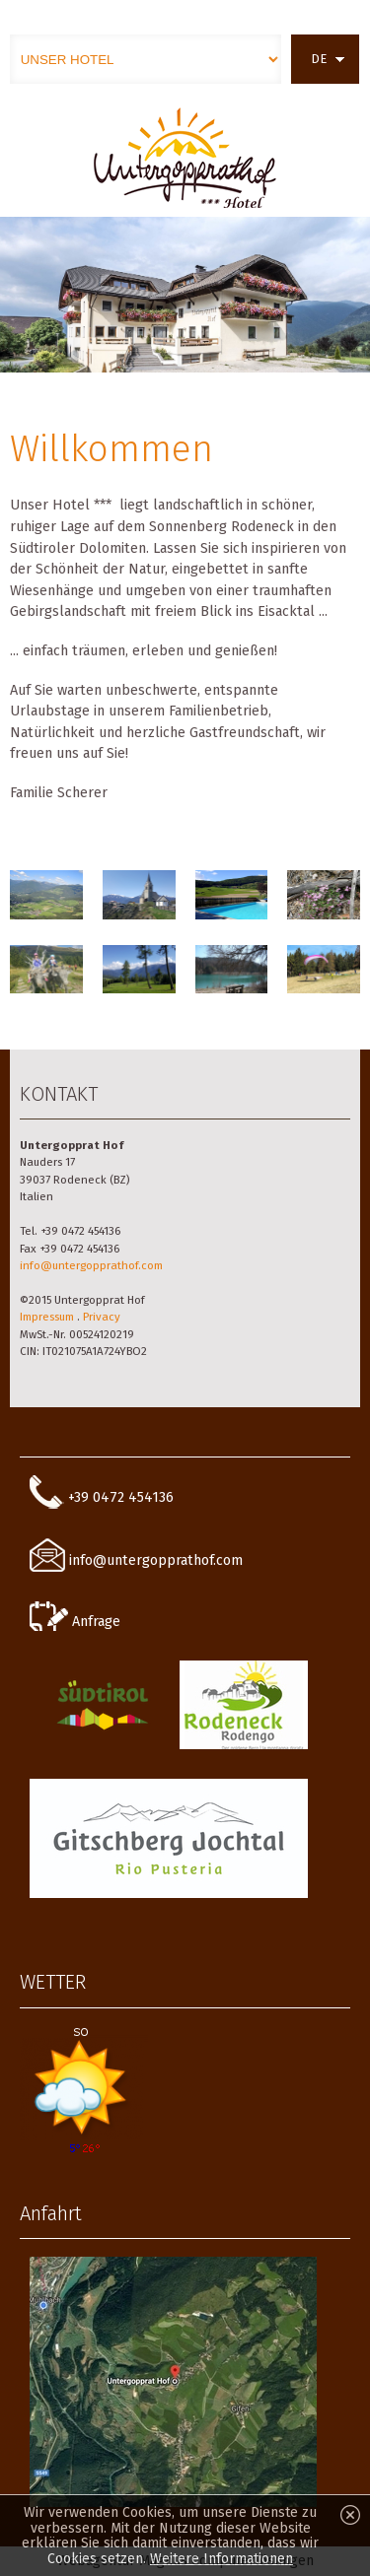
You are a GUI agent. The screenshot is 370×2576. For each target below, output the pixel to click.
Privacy (101, 1316)
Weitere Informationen (221, 2558)
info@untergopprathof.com (91, 1265)
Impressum (47, 1316)
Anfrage (75, 1621)
